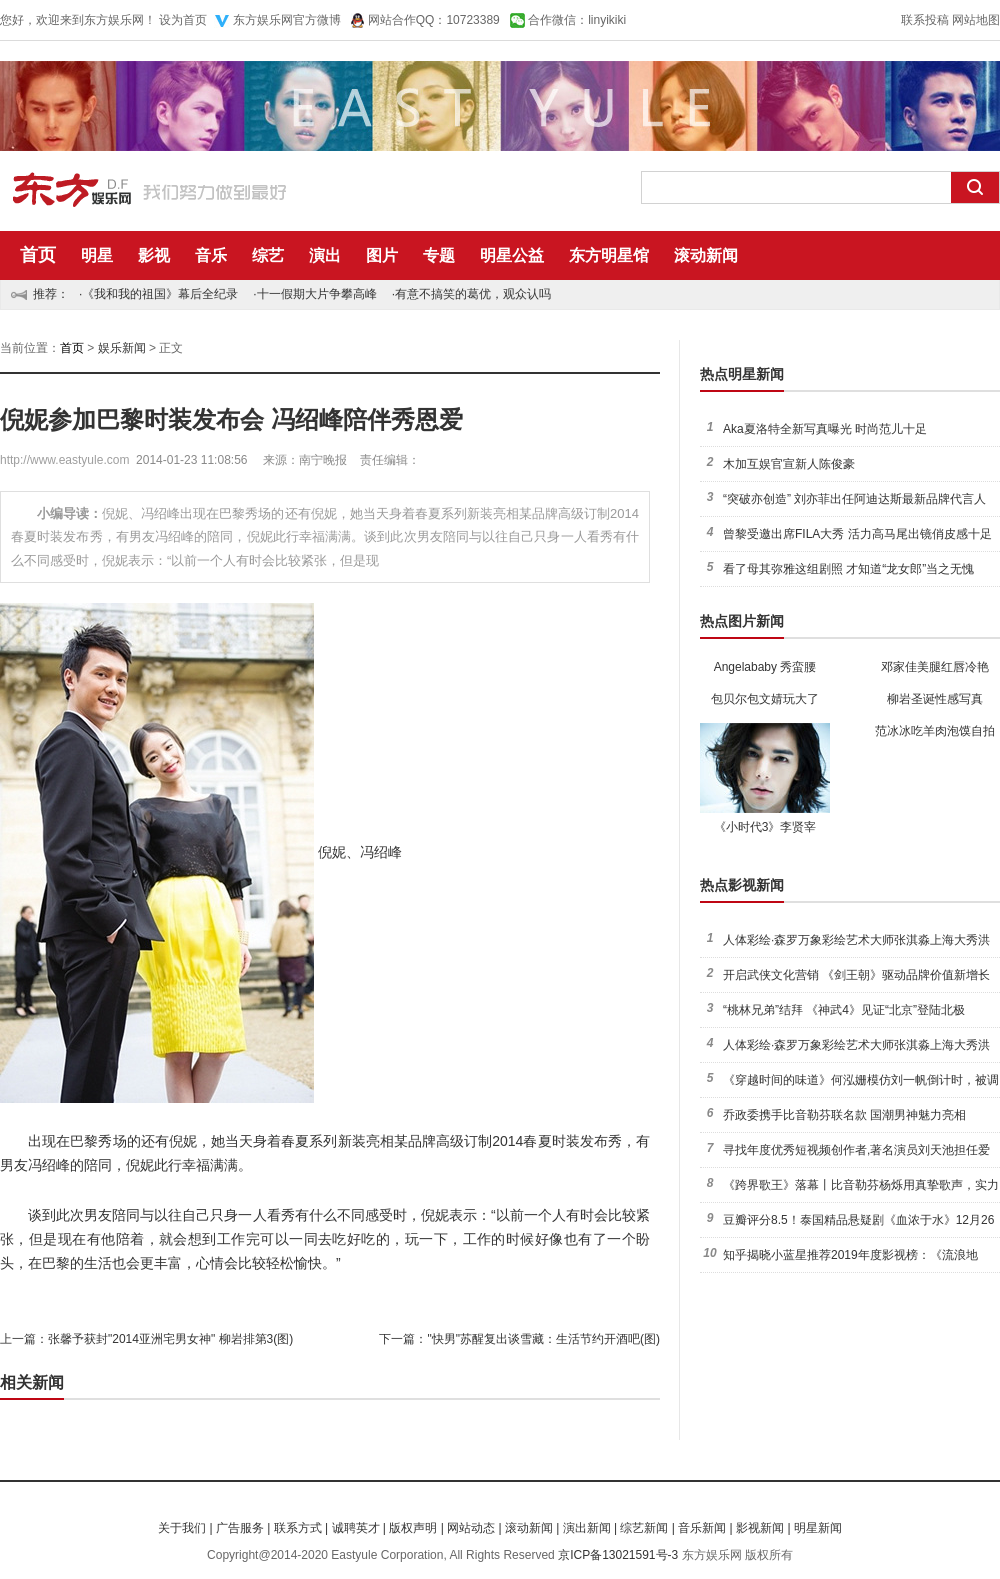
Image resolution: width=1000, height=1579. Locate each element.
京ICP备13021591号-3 (618, 1555)
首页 (38, 255)
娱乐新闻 (122, 348)
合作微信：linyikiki (577, 20)
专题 (439, 255)
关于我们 (182, 1528)
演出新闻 (587, 1528)
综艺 (268, 255)
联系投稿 (925, 20)
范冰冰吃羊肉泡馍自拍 (935, 731)
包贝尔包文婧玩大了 (765, 699)
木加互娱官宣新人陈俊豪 (789, 464)
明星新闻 (818, 1528)
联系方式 (298, 1528)
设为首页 (183, 20)
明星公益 (512, 255)
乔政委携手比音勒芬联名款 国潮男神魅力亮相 (844, 1115)
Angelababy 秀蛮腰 (765, 667)
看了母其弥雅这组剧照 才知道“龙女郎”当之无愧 (848, 569)
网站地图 (976, 20)
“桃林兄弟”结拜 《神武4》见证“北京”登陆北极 (844, 1010)
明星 (97, 255)
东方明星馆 (609, 255)
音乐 (211, 255)
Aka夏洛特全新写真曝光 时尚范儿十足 (825, 429)
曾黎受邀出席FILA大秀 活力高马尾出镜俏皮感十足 (857, 534)
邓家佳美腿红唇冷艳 (935, 667)
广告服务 (240, 1528)
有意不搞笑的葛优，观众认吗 (473, 294)
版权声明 (413, 1528)
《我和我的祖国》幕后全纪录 (160, 294)
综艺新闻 (644, 1528)
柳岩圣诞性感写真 (935, 699)
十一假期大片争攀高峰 (317, 294)
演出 (325, 255)
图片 (382, 255)
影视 (154, 255)
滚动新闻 (706, 255)
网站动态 (471, 1528)
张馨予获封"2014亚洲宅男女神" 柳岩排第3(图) (170, 1339)
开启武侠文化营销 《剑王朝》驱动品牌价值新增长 (856, 975)
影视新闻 (760, 1528)
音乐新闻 (702, 1528)
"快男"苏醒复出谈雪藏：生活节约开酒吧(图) (543, 1339)
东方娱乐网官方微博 (287, 20)
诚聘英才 (356, 1528)
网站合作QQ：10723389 (434, 20)
